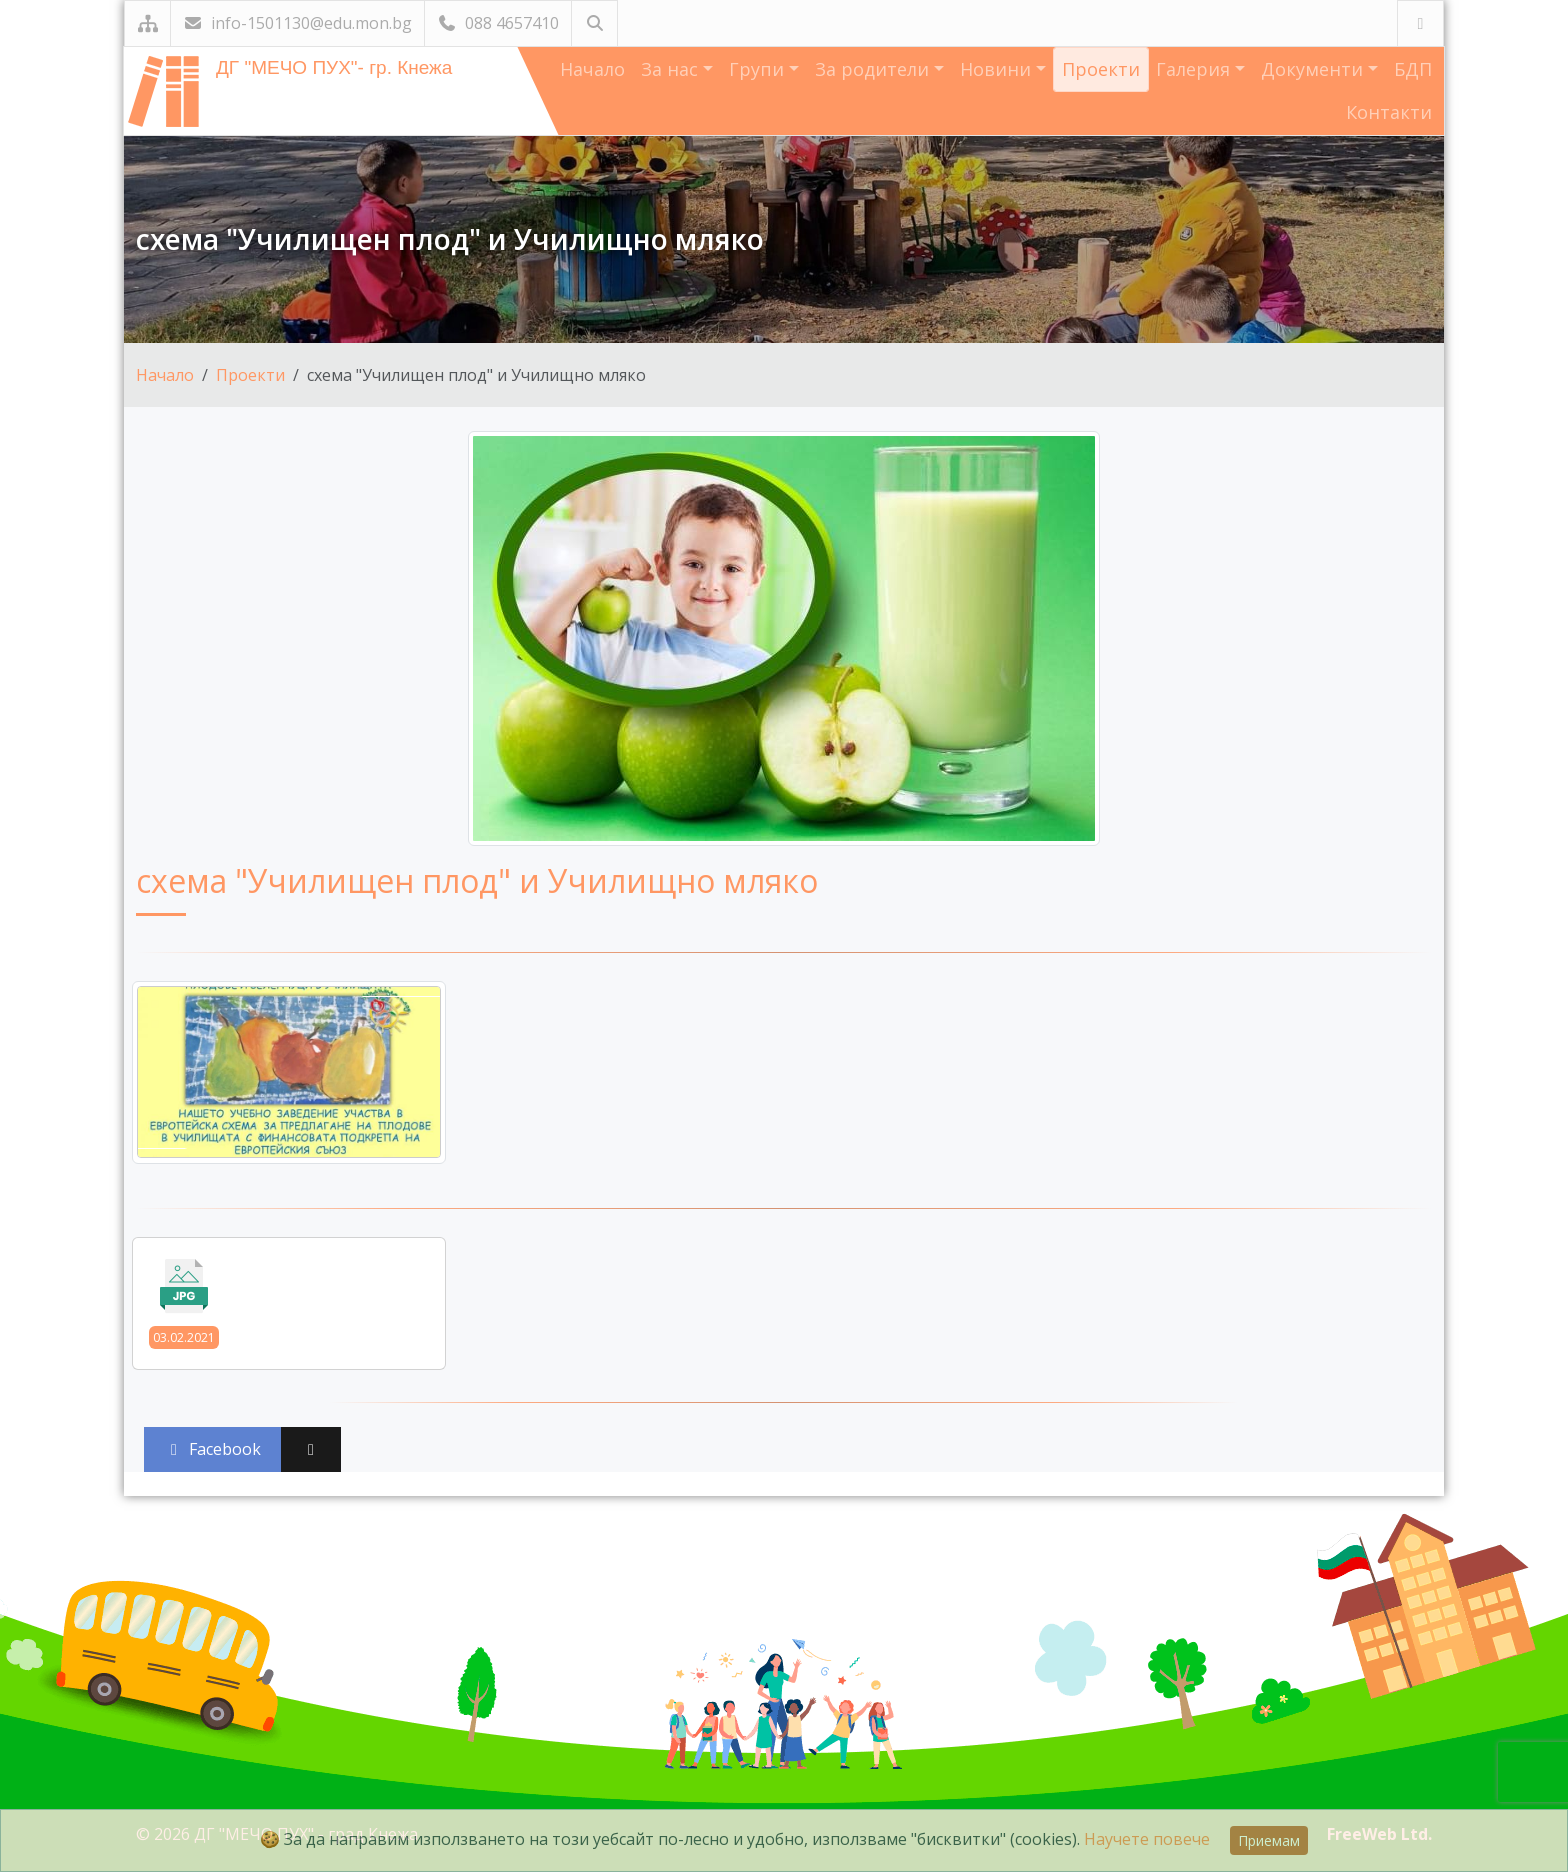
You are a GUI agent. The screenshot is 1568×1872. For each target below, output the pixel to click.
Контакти (1389, 112)
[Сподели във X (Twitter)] (311, 1449)
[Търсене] (594, 23)
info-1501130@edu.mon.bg (297, 23)
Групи (759, 69)
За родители (874, 69)
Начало (592, 69)
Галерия (1195, 69)
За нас (672, 69)
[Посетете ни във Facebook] (1420, 23)
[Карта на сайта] (147, 23)
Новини (998, 69)
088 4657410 (498, 23)
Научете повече (1147, 1839)
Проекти (1101, 69)
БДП (1413, 69)
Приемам (1269, 1840)
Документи (1314, 69)
